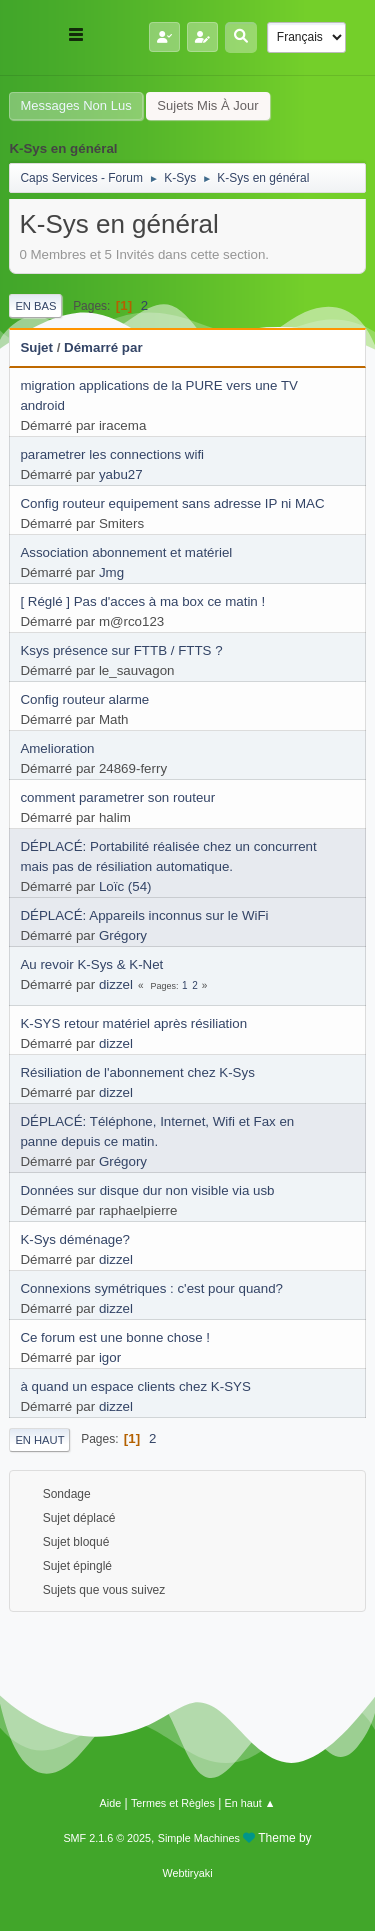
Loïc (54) (125, 886)
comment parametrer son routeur (117, 797)
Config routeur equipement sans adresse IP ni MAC (172, 503)
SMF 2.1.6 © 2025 (107, 1838)
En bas (35, 306)
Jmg (111, 572)
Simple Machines (199, 1838)
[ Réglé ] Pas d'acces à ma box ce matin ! (142, 601)
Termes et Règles (173, 1803)
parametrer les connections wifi (112, 454)
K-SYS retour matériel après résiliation (133, 1023)
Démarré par (103, 347)
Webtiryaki (187, 1873)
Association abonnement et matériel (126, 552)
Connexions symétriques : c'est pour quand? (151, 1288)
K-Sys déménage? (75, 1239)
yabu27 (121, 474)
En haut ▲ (250, 1803)
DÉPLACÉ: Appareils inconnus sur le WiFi (144, 915)
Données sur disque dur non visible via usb (147, 1190)
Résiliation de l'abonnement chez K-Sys (137, 1072)
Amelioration (57, 748)
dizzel (116, 984)
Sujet (36, 347)
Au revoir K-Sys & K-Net (91, 964)
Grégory (123, 935)
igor (110, 1357)
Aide (111, 1803)
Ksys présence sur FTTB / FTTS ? (121, 650)
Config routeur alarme (84, 699)
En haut (39, 1440)
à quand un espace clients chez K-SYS (135, 1386)
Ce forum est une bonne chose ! (115, 1337)
